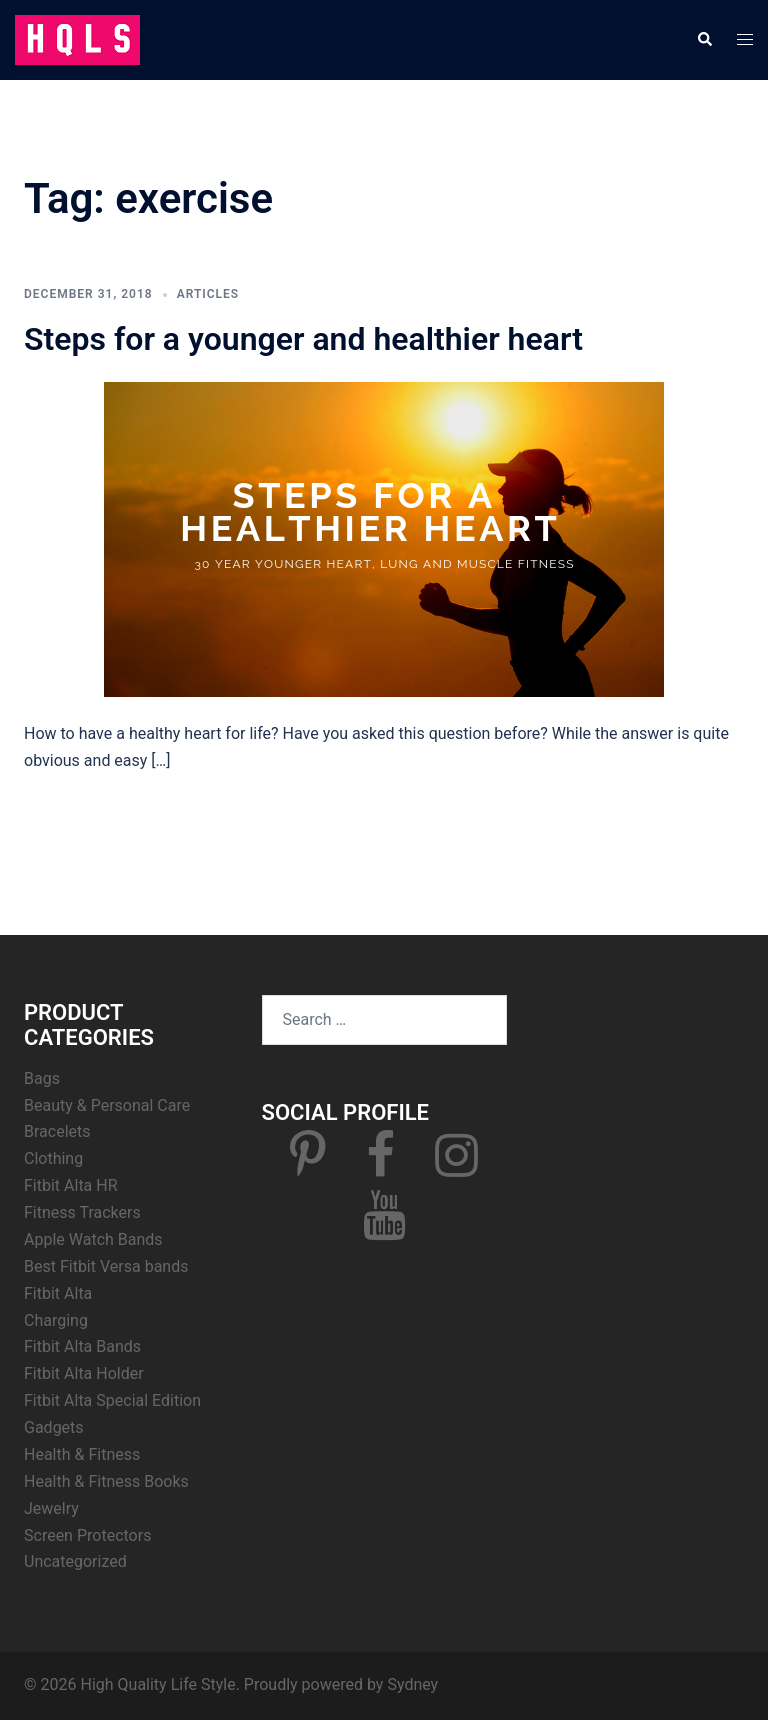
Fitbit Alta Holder (84, 1373)
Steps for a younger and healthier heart (303, 339)
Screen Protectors (87, 1535)
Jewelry (51, 1508)
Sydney (412, 1684)
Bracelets (57, 1131)
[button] (704, 40)
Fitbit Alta (58, 1293)
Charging (56, 1320)
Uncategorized (75, 1561)
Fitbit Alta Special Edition (112, 1400)
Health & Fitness (82, 1454)
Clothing (53, 1158)
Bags (42, 1078)
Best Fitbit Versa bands (106, 1266)
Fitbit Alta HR (71, 1185)
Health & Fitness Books (106, 1481)
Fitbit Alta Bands (82, 1346)
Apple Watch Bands (93, 1239)
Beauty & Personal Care (107, 1105)
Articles (208, 294)
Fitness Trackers (82, 1212)
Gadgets (54, 1427)
